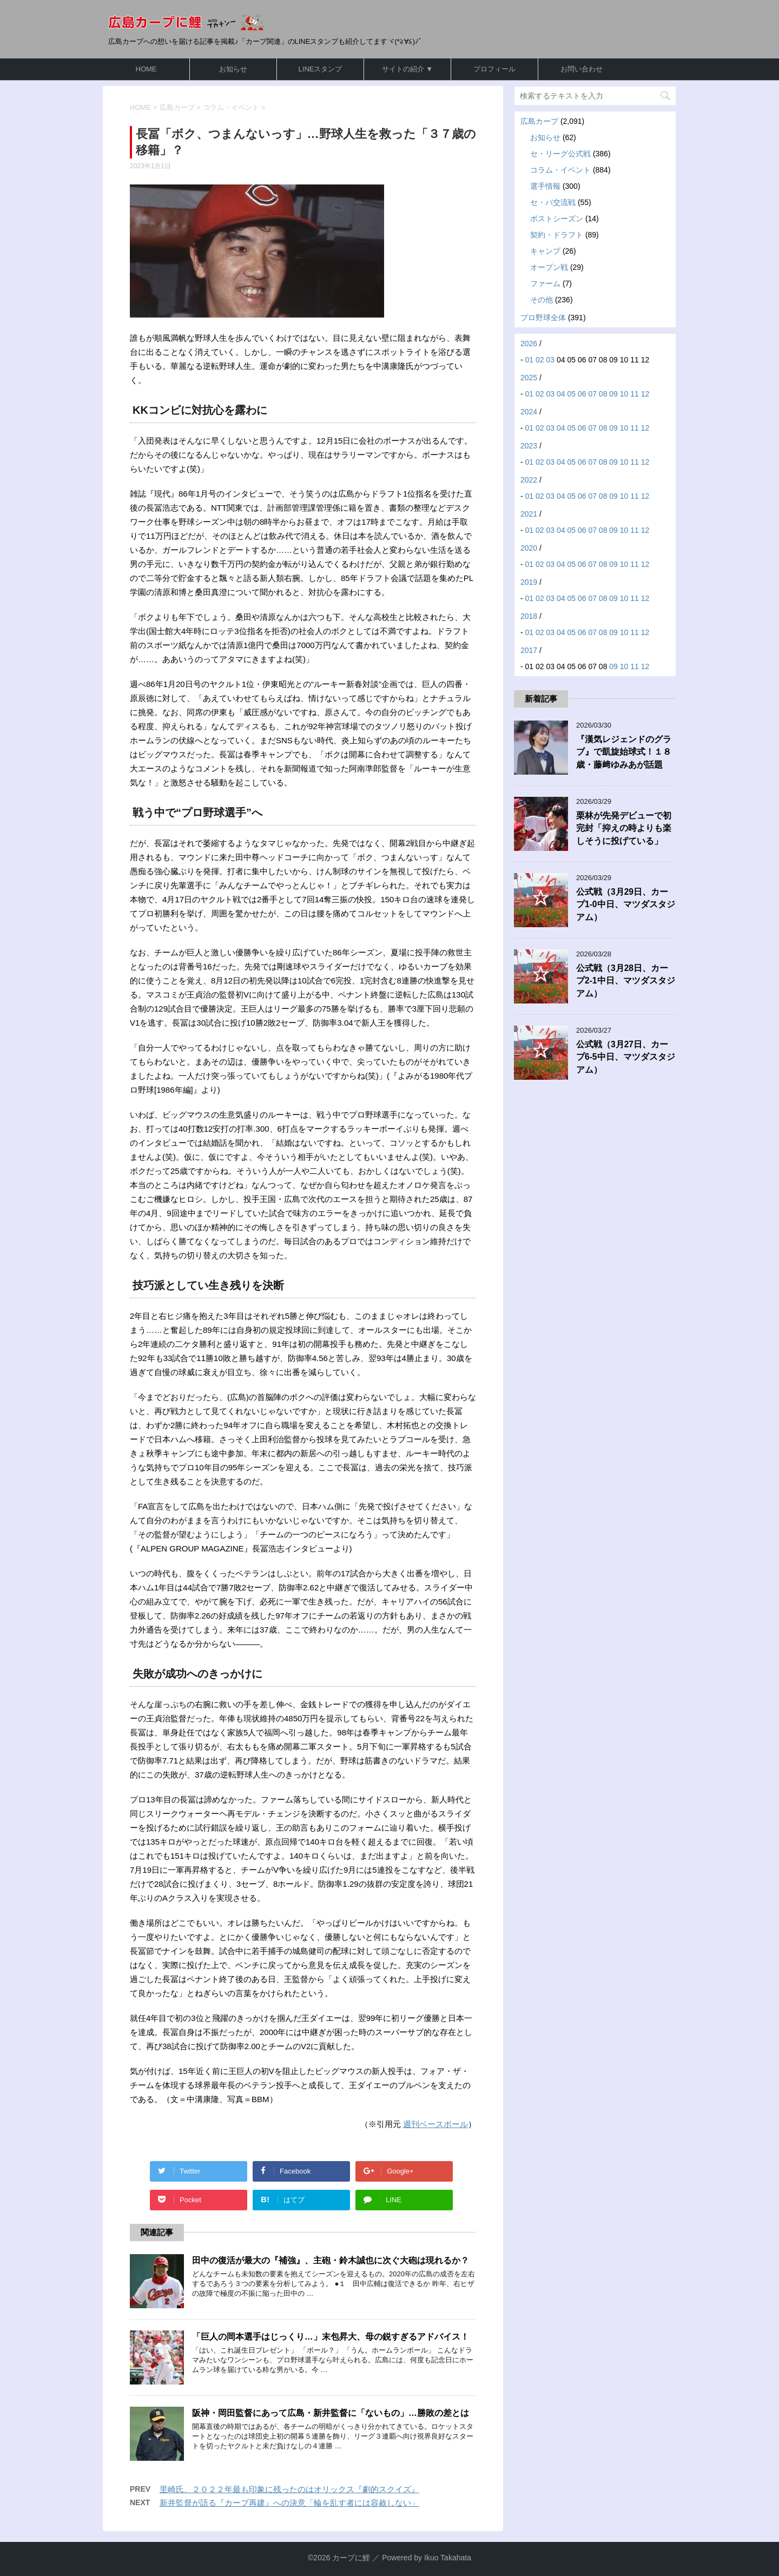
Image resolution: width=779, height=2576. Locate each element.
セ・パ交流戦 (553, 202)
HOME (146, 69)
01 (529, 359)
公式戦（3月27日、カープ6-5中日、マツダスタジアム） (625, 1057)
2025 (528, 377)
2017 (528, 650)
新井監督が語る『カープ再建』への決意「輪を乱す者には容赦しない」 (289, 2502)
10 (624, 393)
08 (603, 393)
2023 (528, 445)
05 (571, 393)
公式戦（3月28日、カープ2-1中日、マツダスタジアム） (625, 980)
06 (582, 393)
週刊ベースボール (435, 2124)
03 (550, 359)
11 (634, 393)
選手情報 (545, 186)
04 (561, 393)
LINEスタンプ (320, 69)
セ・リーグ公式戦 (560, 153)
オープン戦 (549, 267)
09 (613, 393)
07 (592, 393)
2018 (528, 616)
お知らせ (233, 69)
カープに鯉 (351, 2557)
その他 (541, 299)
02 (540, 359)
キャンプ (545, 251)
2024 (528, 411)
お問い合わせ (581, 69)
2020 (528, 548)
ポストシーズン (556, 218)
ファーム (545, 283)
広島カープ (539, 121)
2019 (528, 582)
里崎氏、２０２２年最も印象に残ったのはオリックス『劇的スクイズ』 (289, 2489)
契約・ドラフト (556, 234)
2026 (528, 343)
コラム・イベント (560, 170)
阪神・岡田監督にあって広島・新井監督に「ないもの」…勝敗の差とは (330, 2413)
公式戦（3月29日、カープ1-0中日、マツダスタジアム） (625, 904)
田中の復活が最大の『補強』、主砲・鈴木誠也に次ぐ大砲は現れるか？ (330, 2260)
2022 (528, 479)
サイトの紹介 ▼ (407, 69)
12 (645, 393)
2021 (528, 514)
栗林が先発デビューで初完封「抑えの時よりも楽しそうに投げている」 (623, 828)
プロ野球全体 (543, 317)
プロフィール (494, 69)
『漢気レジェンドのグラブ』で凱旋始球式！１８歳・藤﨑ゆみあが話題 (623, 752)
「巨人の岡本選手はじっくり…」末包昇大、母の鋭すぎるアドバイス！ (330, 2336)
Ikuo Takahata (447, 2557)
